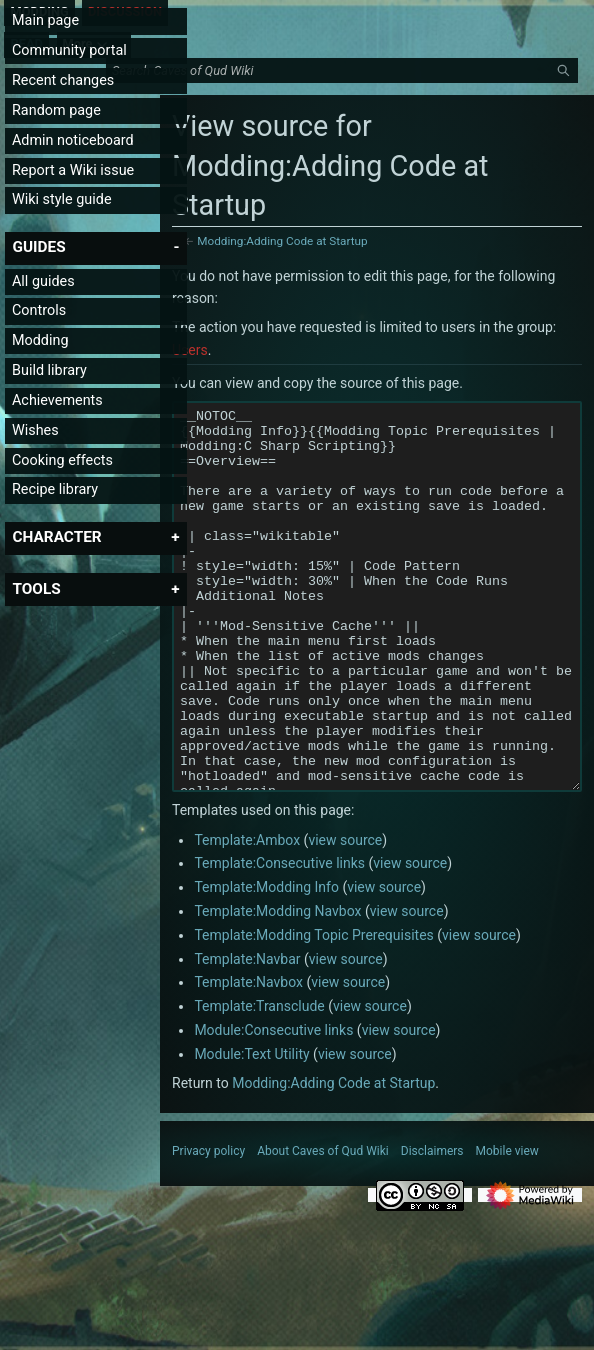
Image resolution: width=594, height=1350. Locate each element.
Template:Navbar (247, 1034)
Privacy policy (208, 1226)
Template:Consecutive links (279, 938)
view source (345, 915)
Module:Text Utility (251, 1129)
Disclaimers (432, 1226)
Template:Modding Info (266, 962)
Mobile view (507, 1226)
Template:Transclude (259, 1081)
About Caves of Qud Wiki (323, 1226)
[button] (38, 247)
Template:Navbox (248, 1057)
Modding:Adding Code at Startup (282, 241)
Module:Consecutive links (273, 1105)
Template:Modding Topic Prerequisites (313, 1010)
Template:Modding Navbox (277, 986)
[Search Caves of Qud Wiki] (345, 71)
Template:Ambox (247, 915)
